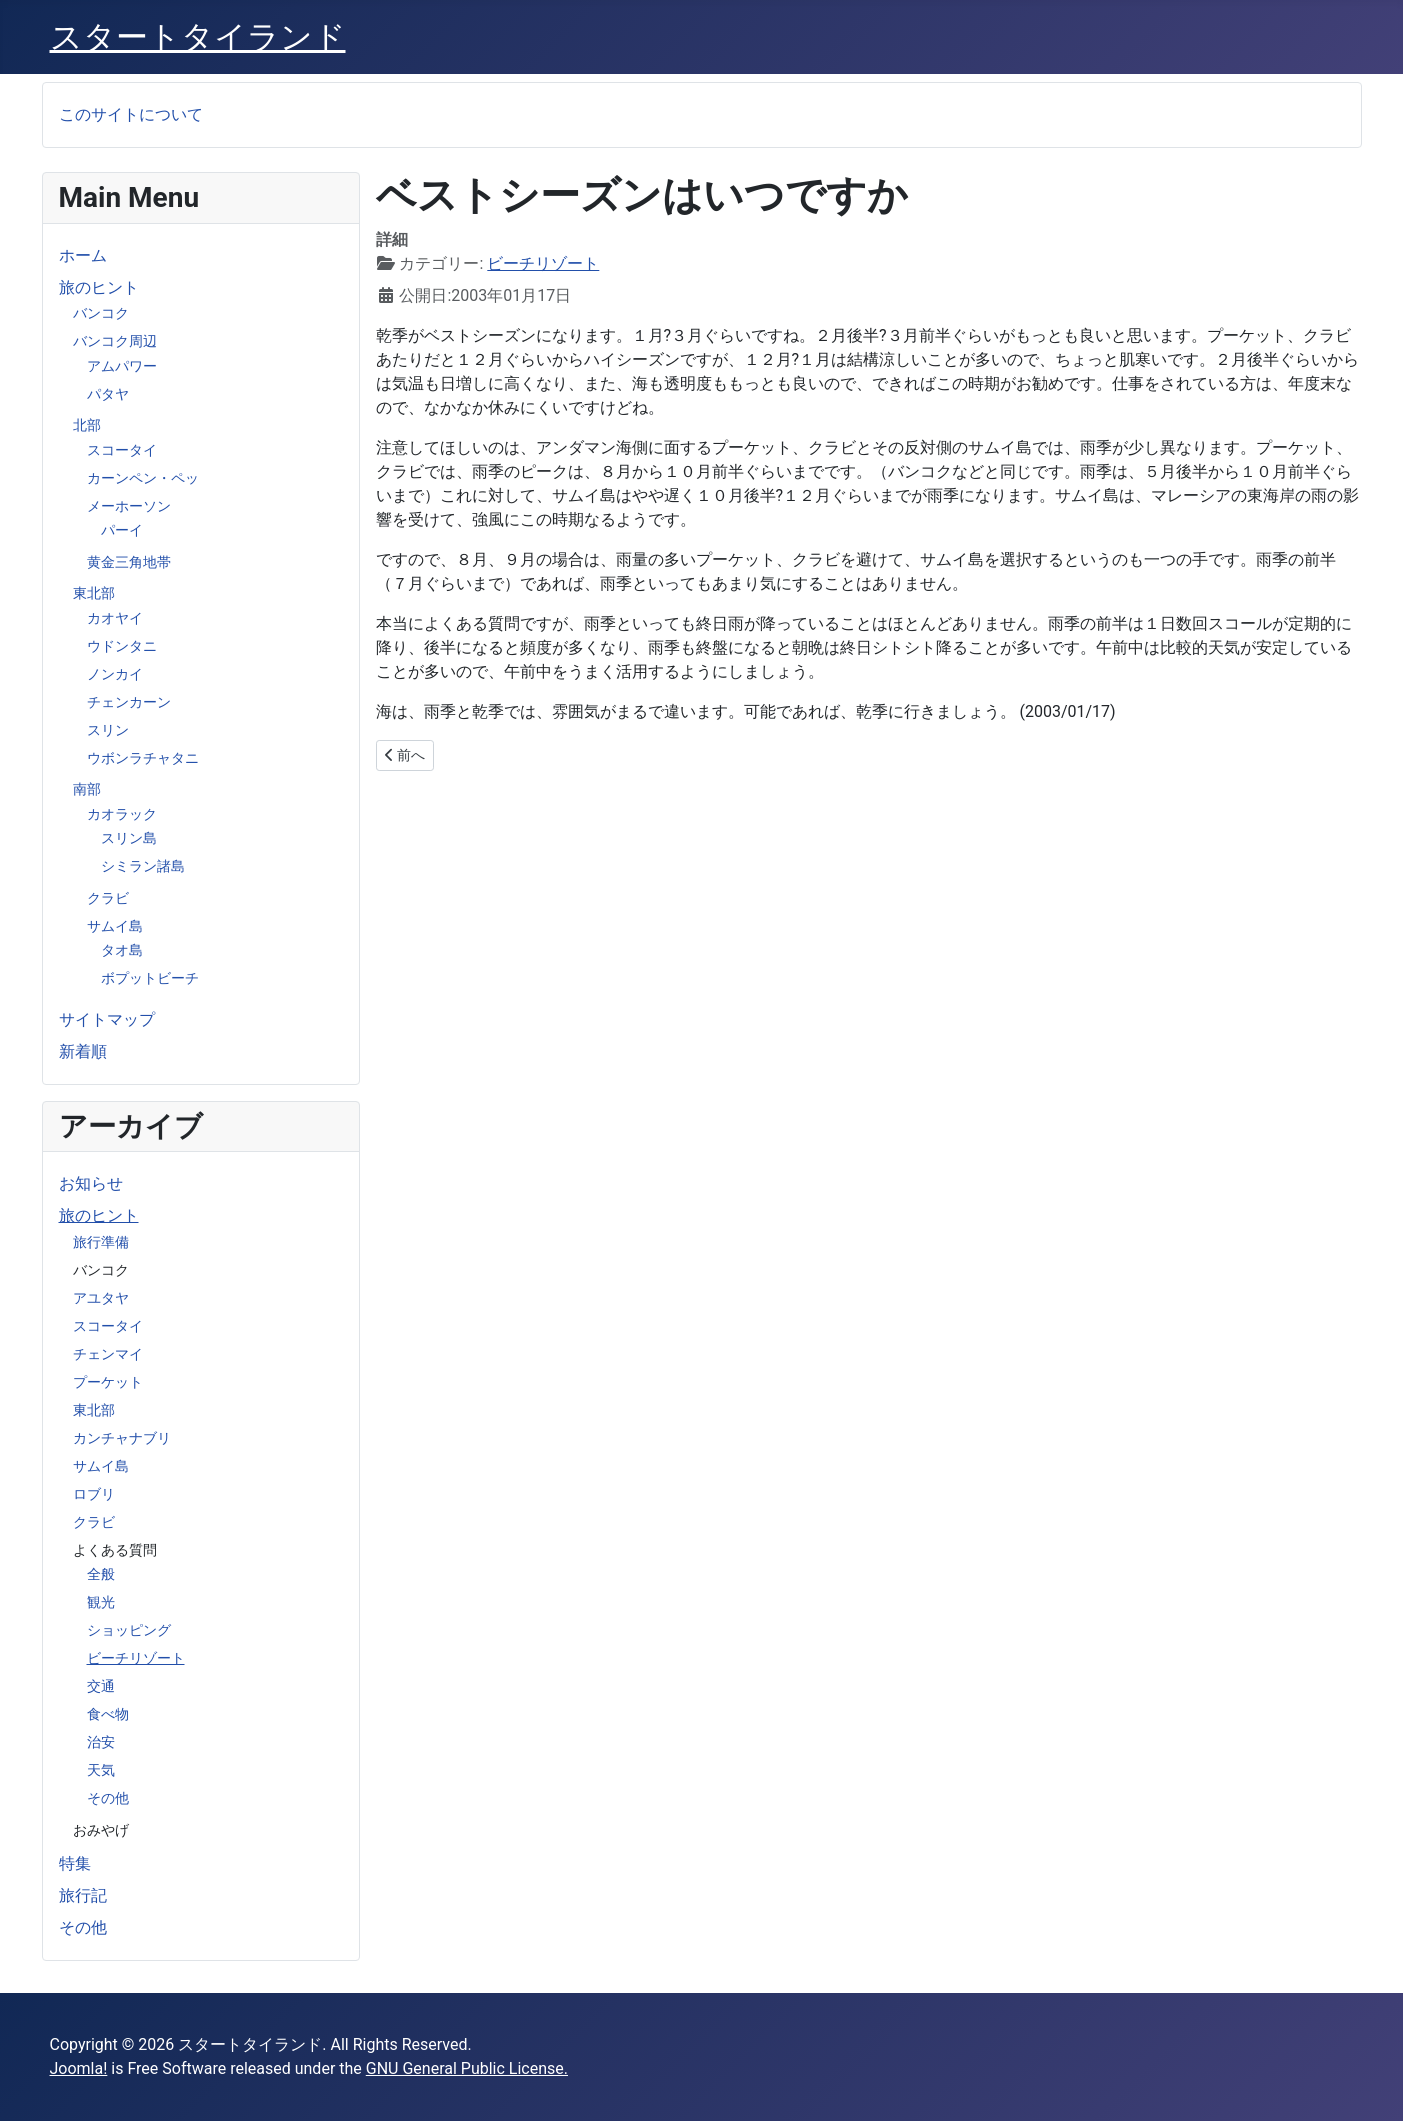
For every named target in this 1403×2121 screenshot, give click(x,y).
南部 (87, 789)
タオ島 (122, 950)
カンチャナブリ (122, 1438)
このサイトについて (131, 114)
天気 (101, 1770)
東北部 (94, 593)
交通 (101, 1686)
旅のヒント (99, 287)
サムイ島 (115, 926)
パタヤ (108, 394)
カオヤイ (115, 618)
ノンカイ (115, 674)
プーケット (108, 1382)
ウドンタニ (122, 646)
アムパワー (122, 366)
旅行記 (83, 1895)
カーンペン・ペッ (143, 478)
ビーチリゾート (136, 1658)
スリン (108, 730)
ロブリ (94, 1494)
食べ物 (108, 1714)
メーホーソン (129, 506)
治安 (101, 1742)
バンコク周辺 (115, 341)
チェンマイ (108, 1354)
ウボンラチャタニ (143, 758)
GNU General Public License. (467, 2068)
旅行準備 (101, 1242)
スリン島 (129, 838)
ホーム (83, 255)
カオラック (122, 814)
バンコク (101, 313)
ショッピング (129, 1630)
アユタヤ (101, 1298)
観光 (101, 1602)
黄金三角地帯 (129, 562)
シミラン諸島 (143, 866)
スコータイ (122, 450)
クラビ (108, 898)
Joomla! (79, 2068)
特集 (75, 1863)
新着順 (83, 1051)
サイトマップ (107, 1019)
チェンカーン (129, 702)
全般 (101, 1574)
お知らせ (91, 1183)
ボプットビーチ (150, 978)
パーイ (122, 530)
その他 (108, 1798)
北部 (87, 425)
